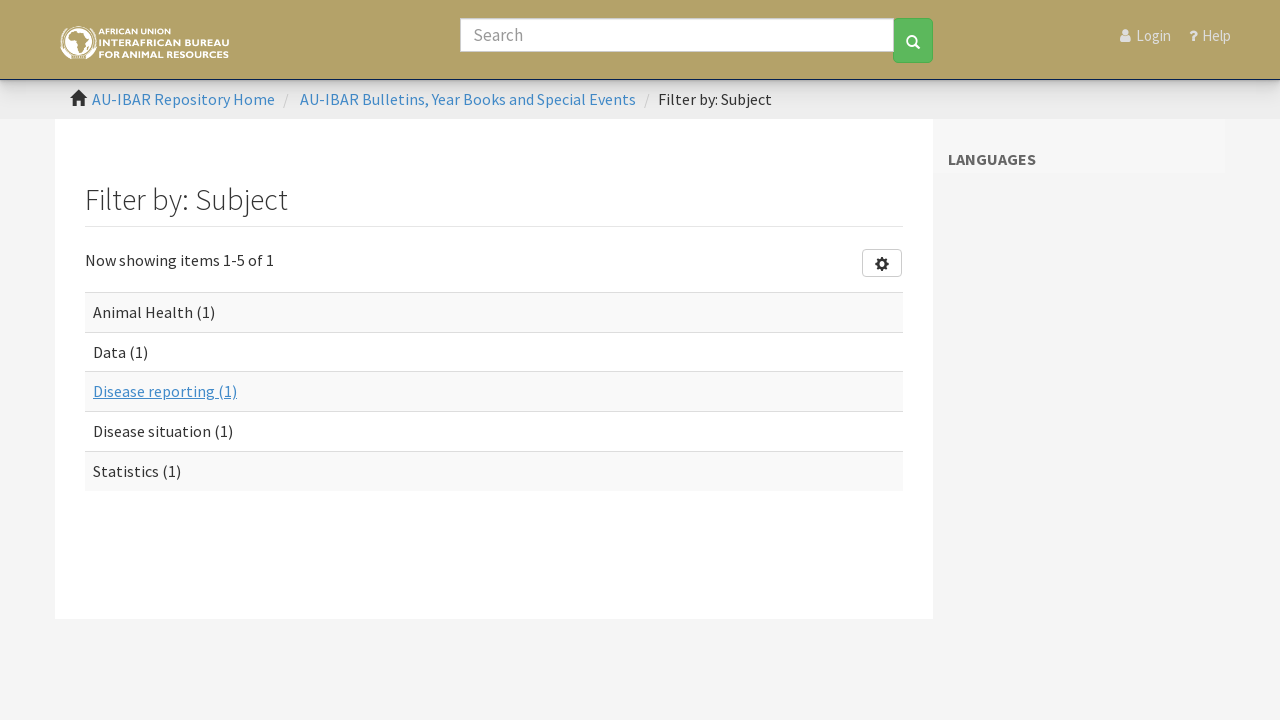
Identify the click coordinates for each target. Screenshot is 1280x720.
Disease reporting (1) (165, 391)
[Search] (677, 35)
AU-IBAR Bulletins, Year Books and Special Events (468, 99)
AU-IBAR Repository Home (183, 99)
